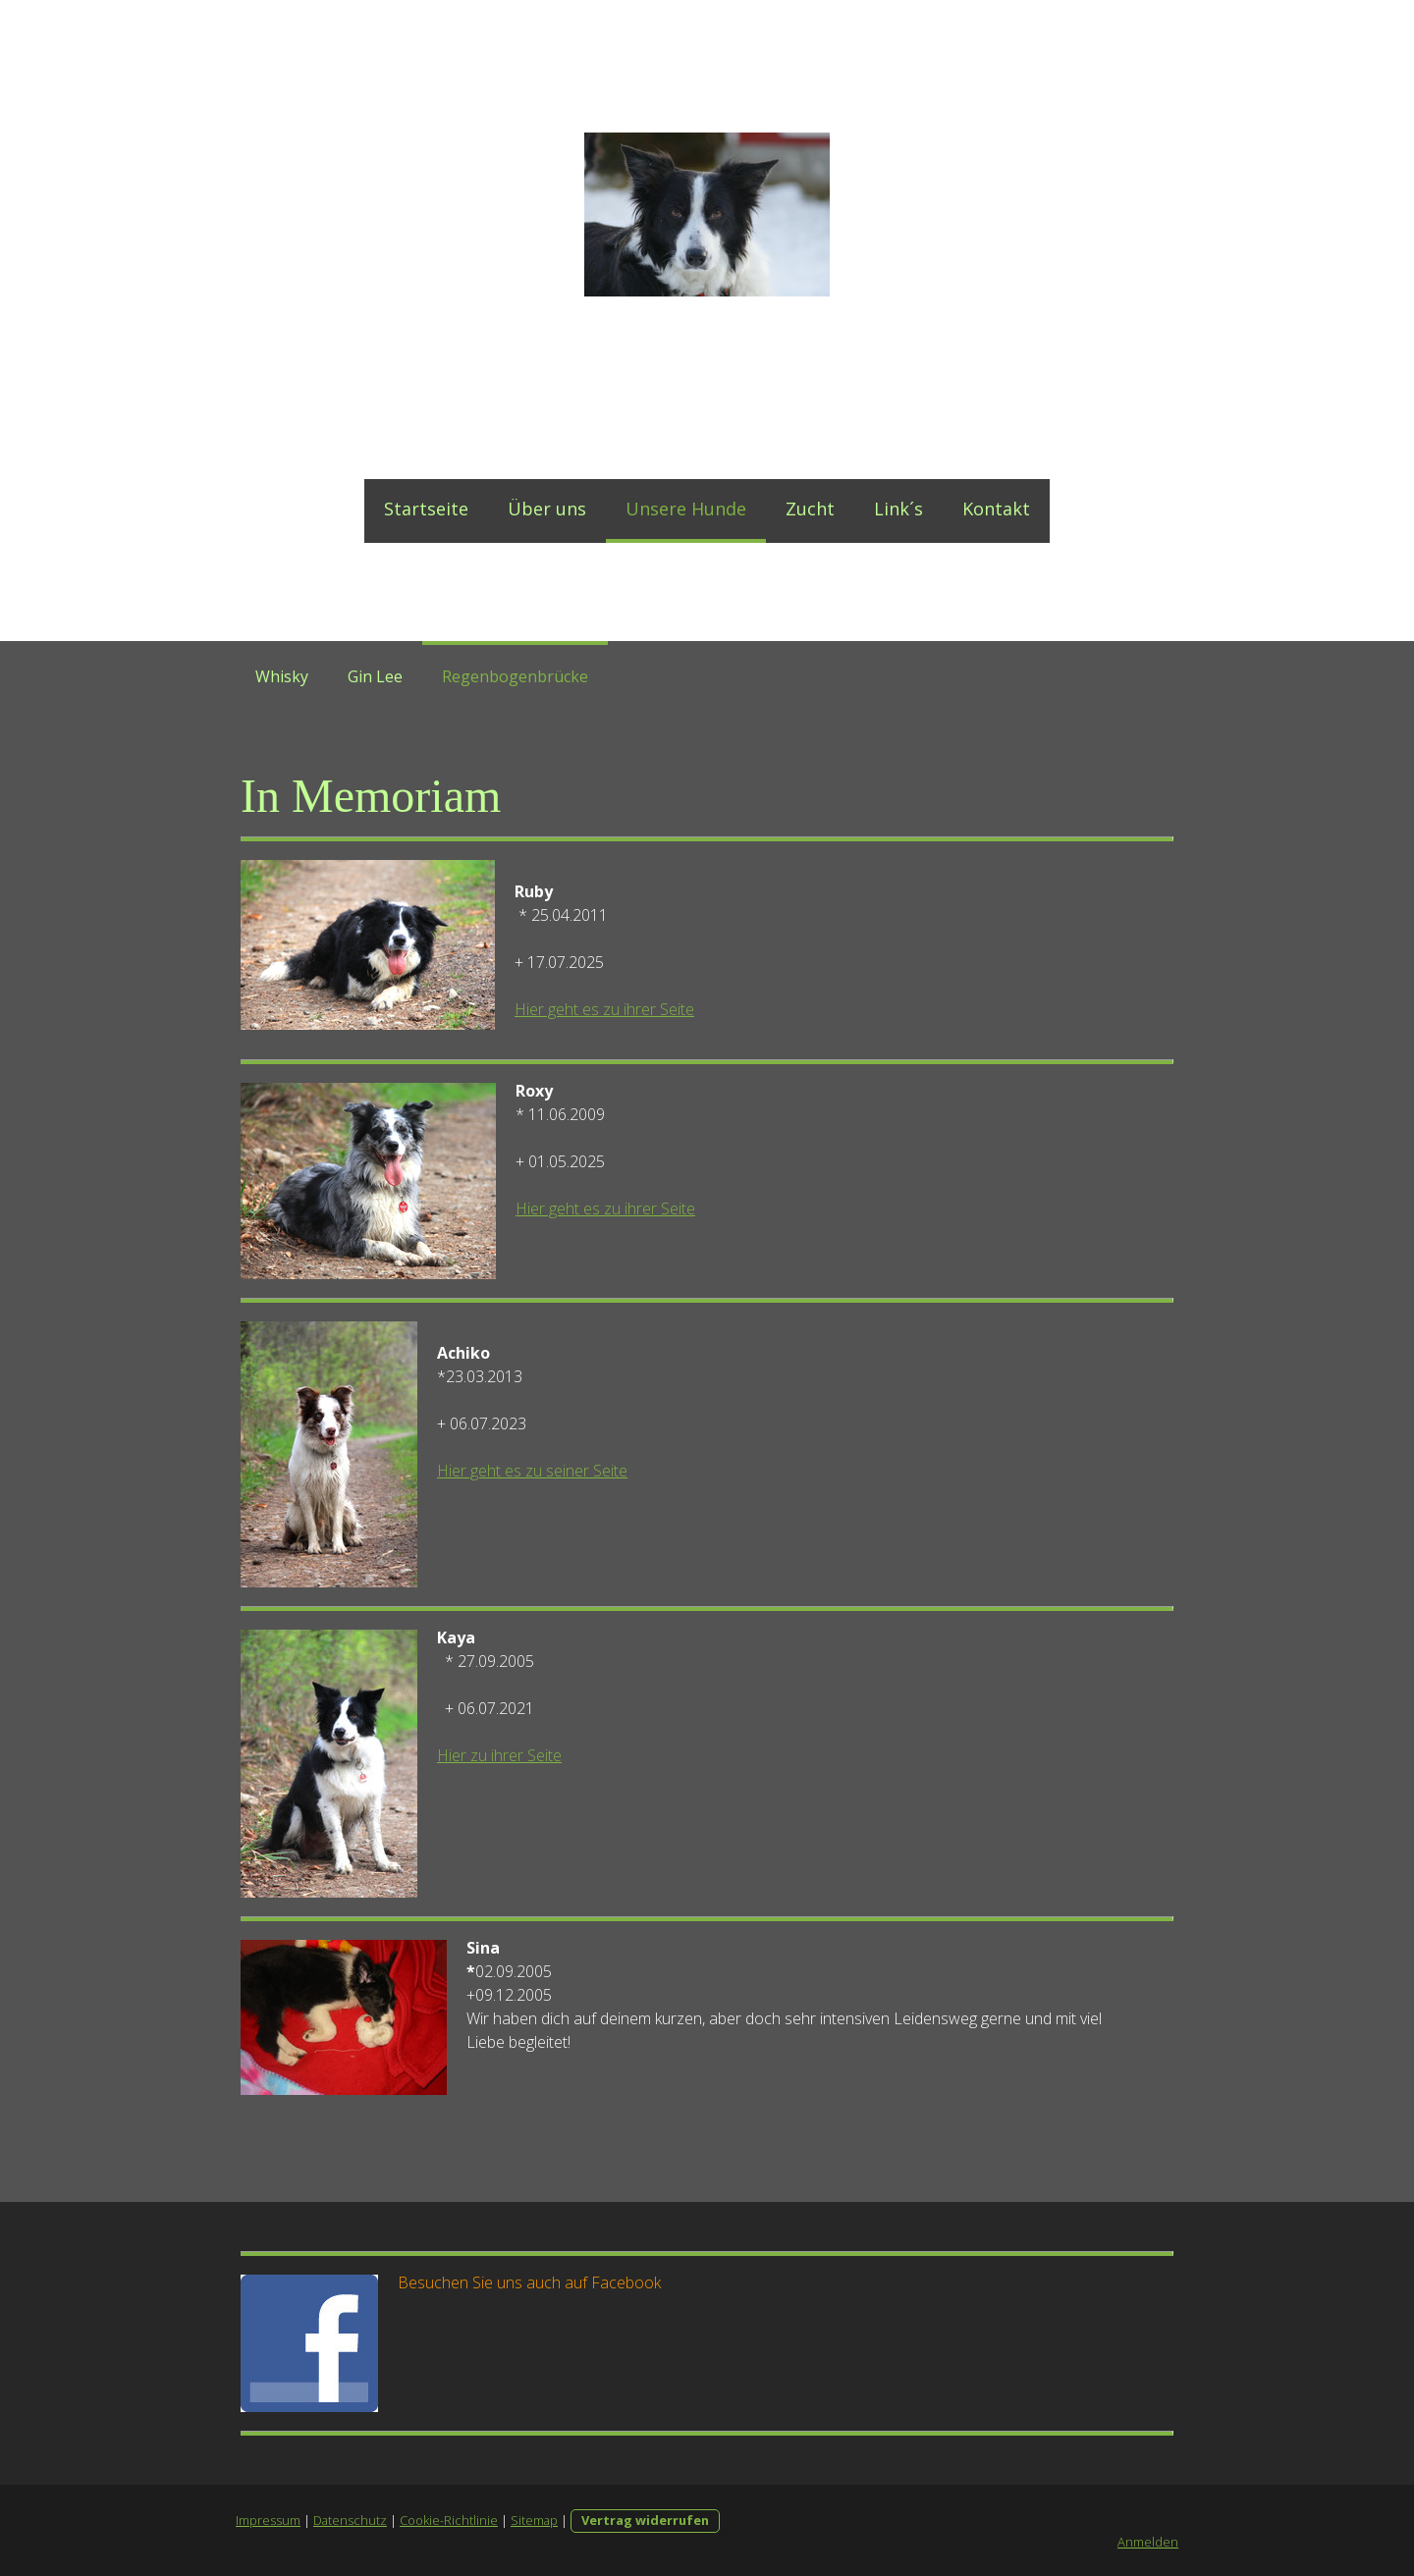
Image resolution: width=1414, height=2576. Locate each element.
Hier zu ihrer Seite (499, 1755)
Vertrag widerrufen (645, 2520)
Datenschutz (350, 2520)
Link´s (898, 508)
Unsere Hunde (685, 508)
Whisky (281, 676)
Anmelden (1147, 2541)
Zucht (810, 508)
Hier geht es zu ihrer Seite (604, 1009)
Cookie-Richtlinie (449, 2520)
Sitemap (534, 2520)
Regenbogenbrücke (515, 676)
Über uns (547, 508)
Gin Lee (375, 676)
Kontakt (996, 508)
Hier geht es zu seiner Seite (532, 1470)
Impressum (268, 2520)
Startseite (426, 508)
